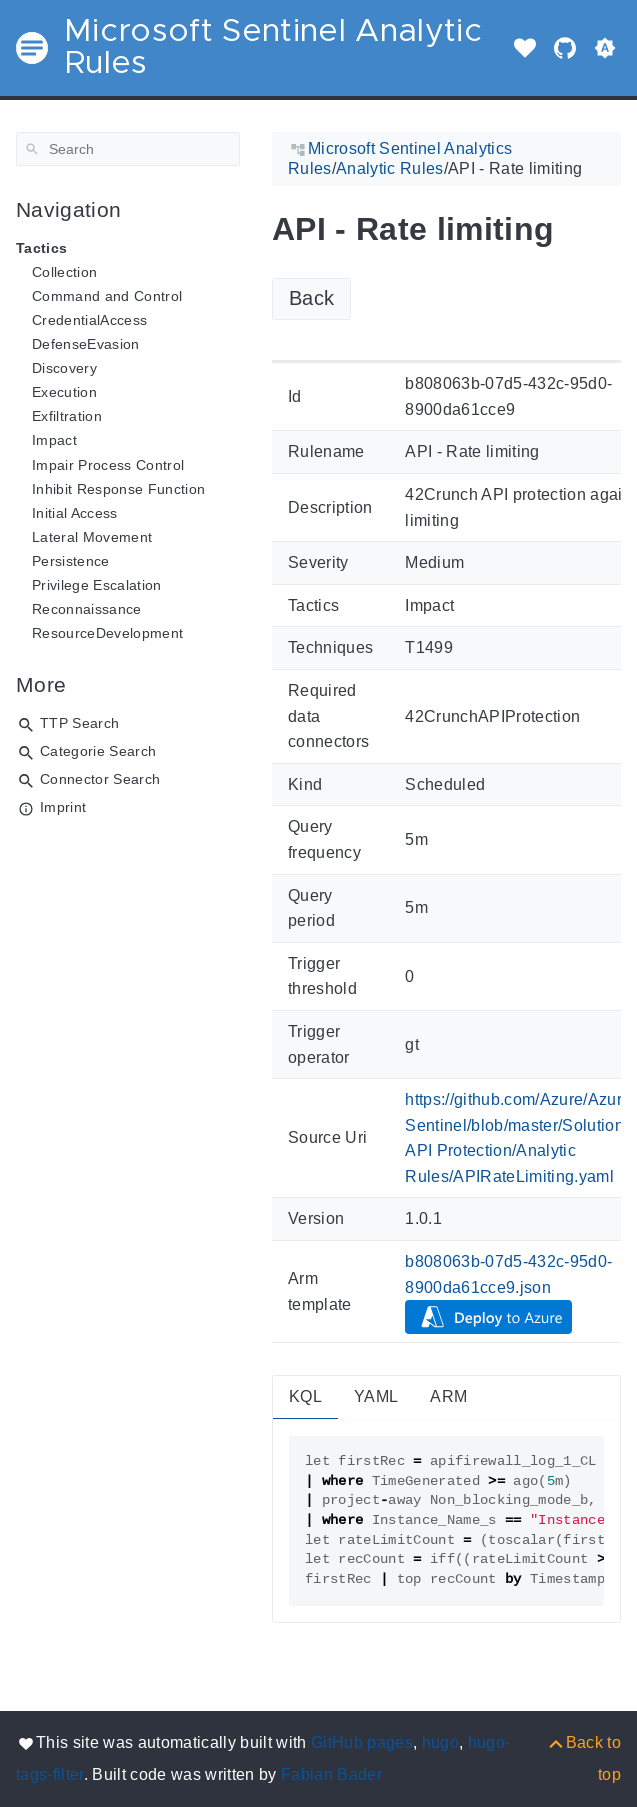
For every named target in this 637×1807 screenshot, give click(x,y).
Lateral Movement (92, 537)
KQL (305, 1396)
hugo (440, 1742)
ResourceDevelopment (107, 633)
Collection (64, 272)
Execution (64, 392)
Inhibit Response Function (118, 489)
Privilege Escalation (97, 585)
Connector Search (100, 779)
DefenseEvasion (86, 344)
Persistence (71, 561)
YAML (376, 1396)
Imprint (63, 807)
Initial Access (75, 513)
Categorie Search (98, 751)
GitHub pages (362, 1742)
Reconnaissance (87, 609)
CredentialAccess (89, 320)
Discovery (64, 368)
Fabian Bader (331, 1774)
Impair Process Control (108, 465)
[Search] (128, 149)
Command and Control (107, 296)
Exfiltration (67, 416)
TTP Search (79, 723)
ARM (448, 1396)
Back (311, 298)
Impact (54, 440)
